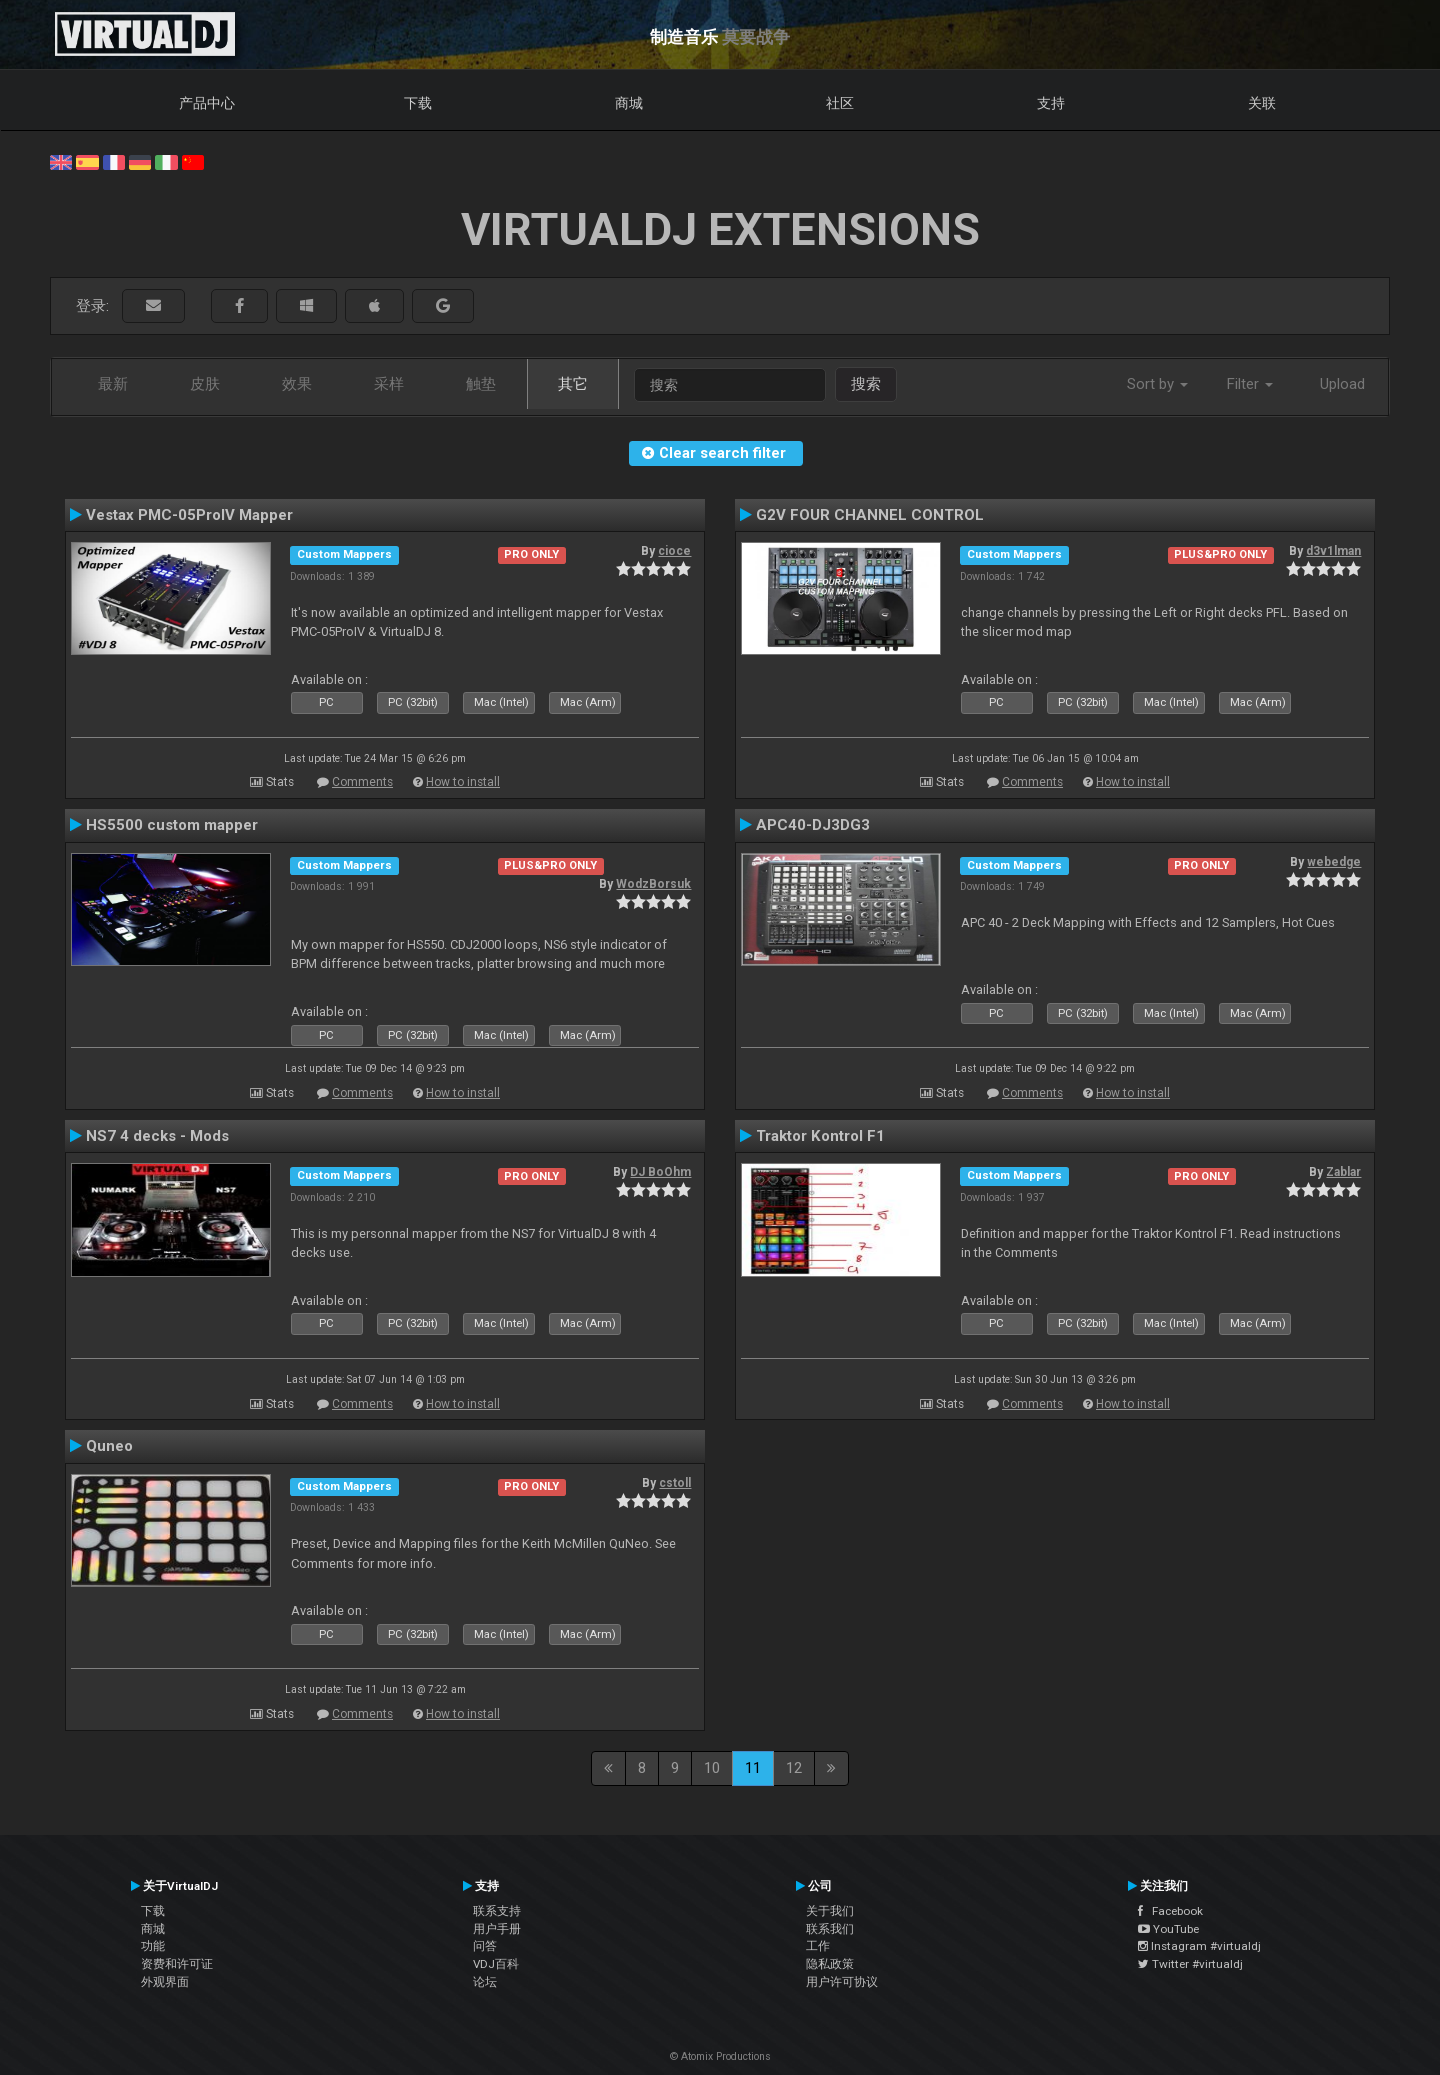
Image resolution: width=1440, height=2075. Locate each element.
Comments (362, 782)
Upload (1342, 384)
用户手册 (497, 1929)
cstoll (675, 1483)
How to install (463, 782)
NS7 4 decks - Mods (157, 1136)
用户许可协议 (842, 1982)
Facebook (1170, 1911)
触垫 (481, 384)
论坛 (485, 1982)
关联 (1262, 103)
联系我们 (830, 1929)
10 (712, 1768)
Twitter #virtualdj (1190, 1964)
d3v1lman (1333, 551)
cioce (674, 551)
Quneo (109, 1446)
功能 (153, 1946)
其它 (573, 384)
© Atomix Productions (720, 2056)
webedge (1334, 862)
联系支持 (497, 1911)
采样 (389, 384)
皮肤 (205, 384)
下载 (418, 103)
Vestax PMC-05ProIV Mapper (189, 515)
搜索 (866, 384)
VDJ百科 (496, 1964)
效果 (297, 384)
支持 (1051, 103)
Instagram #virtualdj (1199, 1946)
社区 (840, 103)
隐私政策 (830, 1964)
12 (794, 1768)
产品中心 (207, 103)
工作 (818, 1946)
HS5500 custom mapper (172, 825)
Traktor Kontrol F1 (820, 1136)
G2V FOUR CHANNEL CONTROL (870, 515)
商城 (629, 103)
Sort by (1157, 384)
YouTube (1168, 1929)
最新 (113, 384)
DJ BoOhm (660, 1172)
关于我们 (830, 1911)
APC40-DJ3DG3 (813, 825)
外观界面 (165, 1982)
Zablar (1343, 1172)
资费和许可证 (177, 1964)
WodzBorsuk (653, 884)
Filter (1250, 384)
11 (753, 1768)
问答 (485, 1946)
